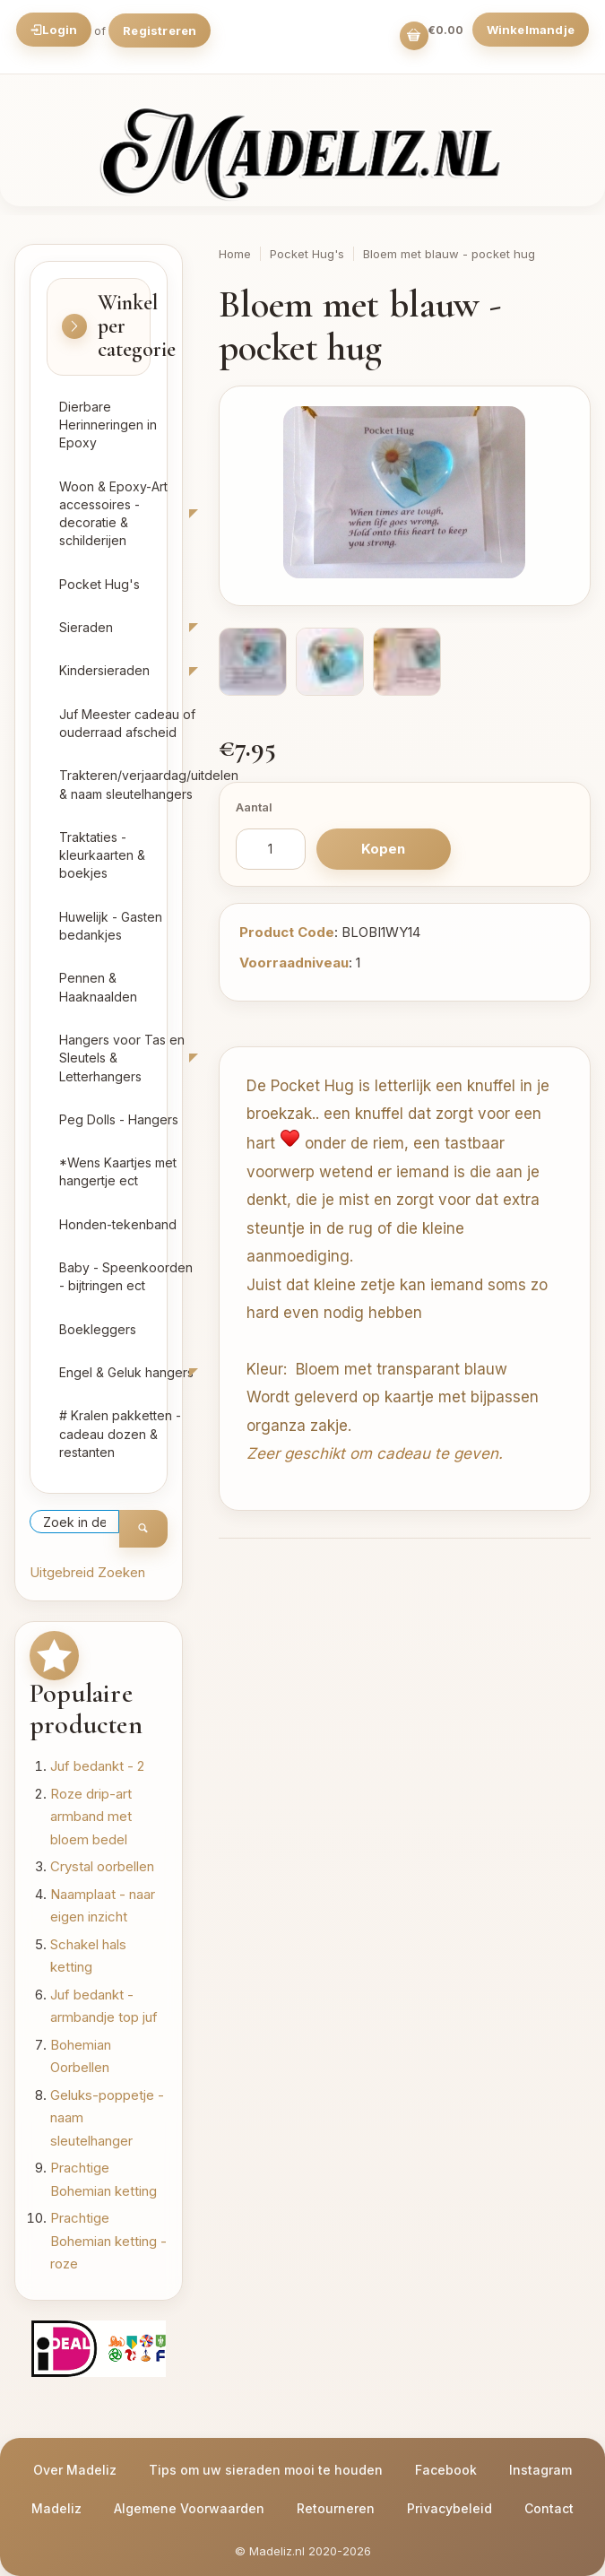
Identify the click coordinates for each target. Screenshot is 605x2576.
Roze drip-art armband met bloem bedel (91, 1816)
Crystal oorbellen (102, 1866)
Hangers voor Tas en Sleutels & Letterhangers (122, 1058)
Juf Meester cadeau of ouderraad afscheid (127, 723)
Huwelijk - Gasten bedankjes (110, 925)
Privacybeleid (449, 2508)
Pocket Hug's (99, 584)
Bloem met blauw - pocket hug (449, 254)
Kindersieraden (104, 670)
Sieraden (86, 627)
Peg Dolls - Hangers (118, 1119)
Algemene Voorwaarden (189, 2508)
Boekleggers (97, 1329)
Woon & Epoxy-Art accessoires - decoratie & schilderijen (113, 514)
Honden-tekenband (118, 1224)
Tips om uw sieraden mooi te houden (266, 2469)
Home (235, 254)
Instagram (540, 2469)
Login (53, 29)
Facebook (446, 2469)
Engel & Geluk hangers (126, 1372)
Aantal (254, 807)
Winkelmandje (531, 29)
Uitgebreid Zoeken (87, 1572)
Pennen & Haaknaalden (98, 986)
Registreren (159, 30)
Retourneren (336, 2508)
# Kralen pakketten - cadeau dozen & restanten (120, 1434)
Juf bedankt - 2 (97, 1765)
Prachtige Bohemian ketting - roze (108, 2240)
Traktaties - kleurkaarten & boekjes (102, 855)
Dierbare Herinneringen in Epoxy (108, 425)
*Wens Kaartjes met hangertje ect (118, 1171)
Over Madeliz (75, 2469)
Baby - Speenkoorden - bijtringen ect (126, 1276)
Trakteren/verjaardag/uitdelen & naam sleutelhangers (133, 784)
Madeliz (56, 2508)
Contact (549, 2508)
